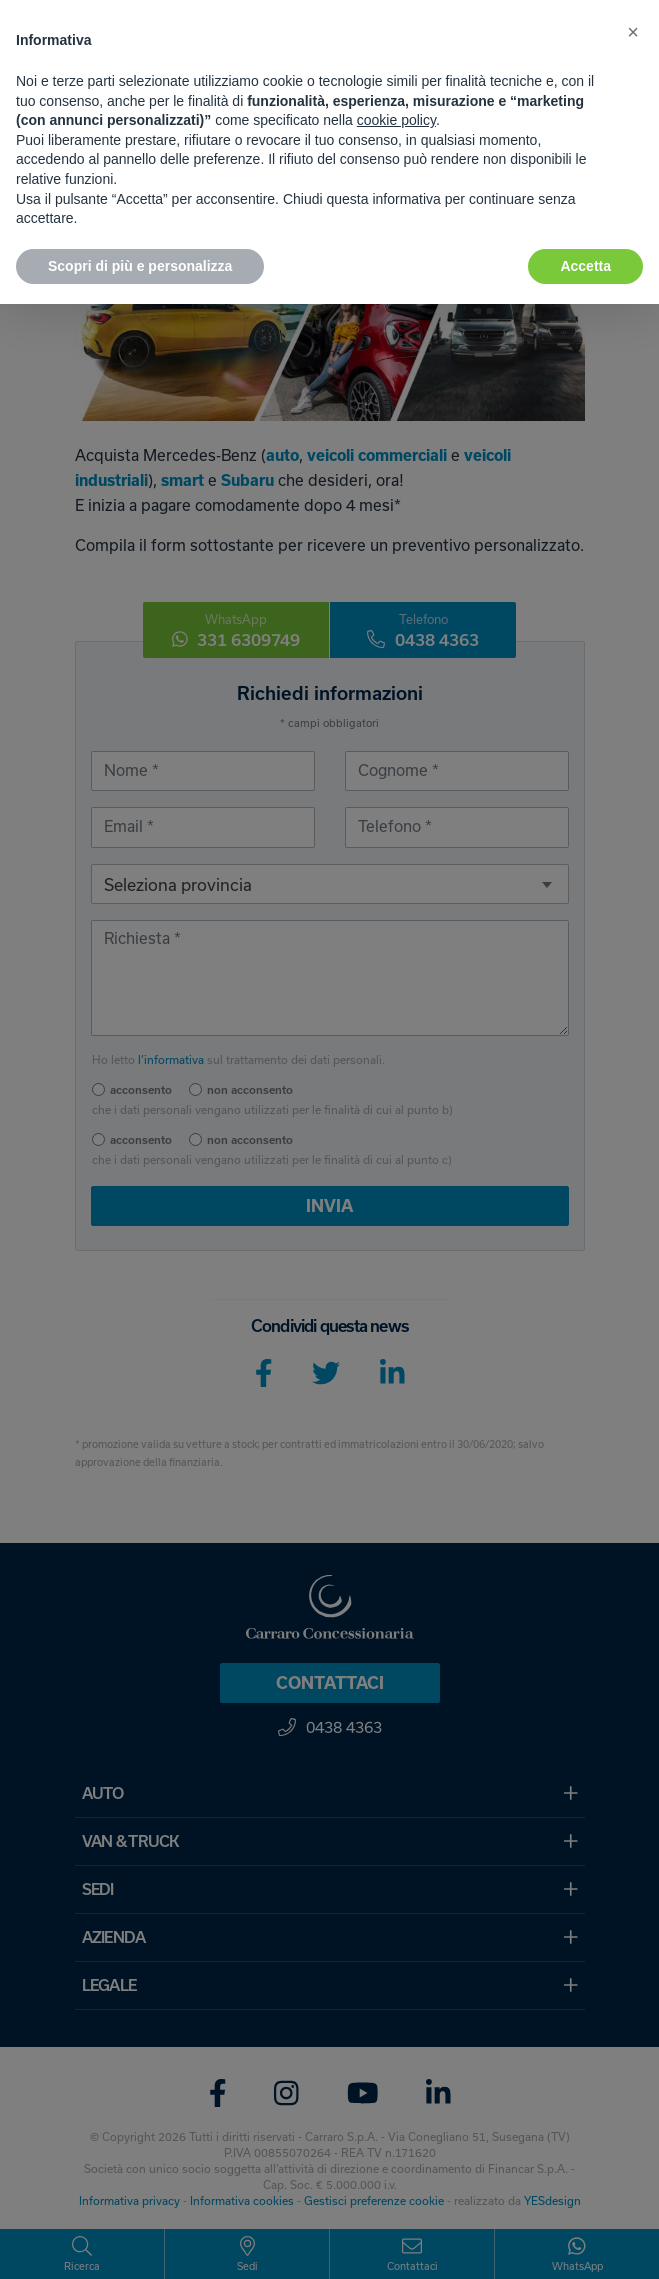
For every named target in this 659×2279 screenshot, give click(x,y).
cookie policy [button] (396, 120)
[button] (633, 32)
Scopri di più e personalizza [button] (140, 266)
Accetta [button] (585, 266)
